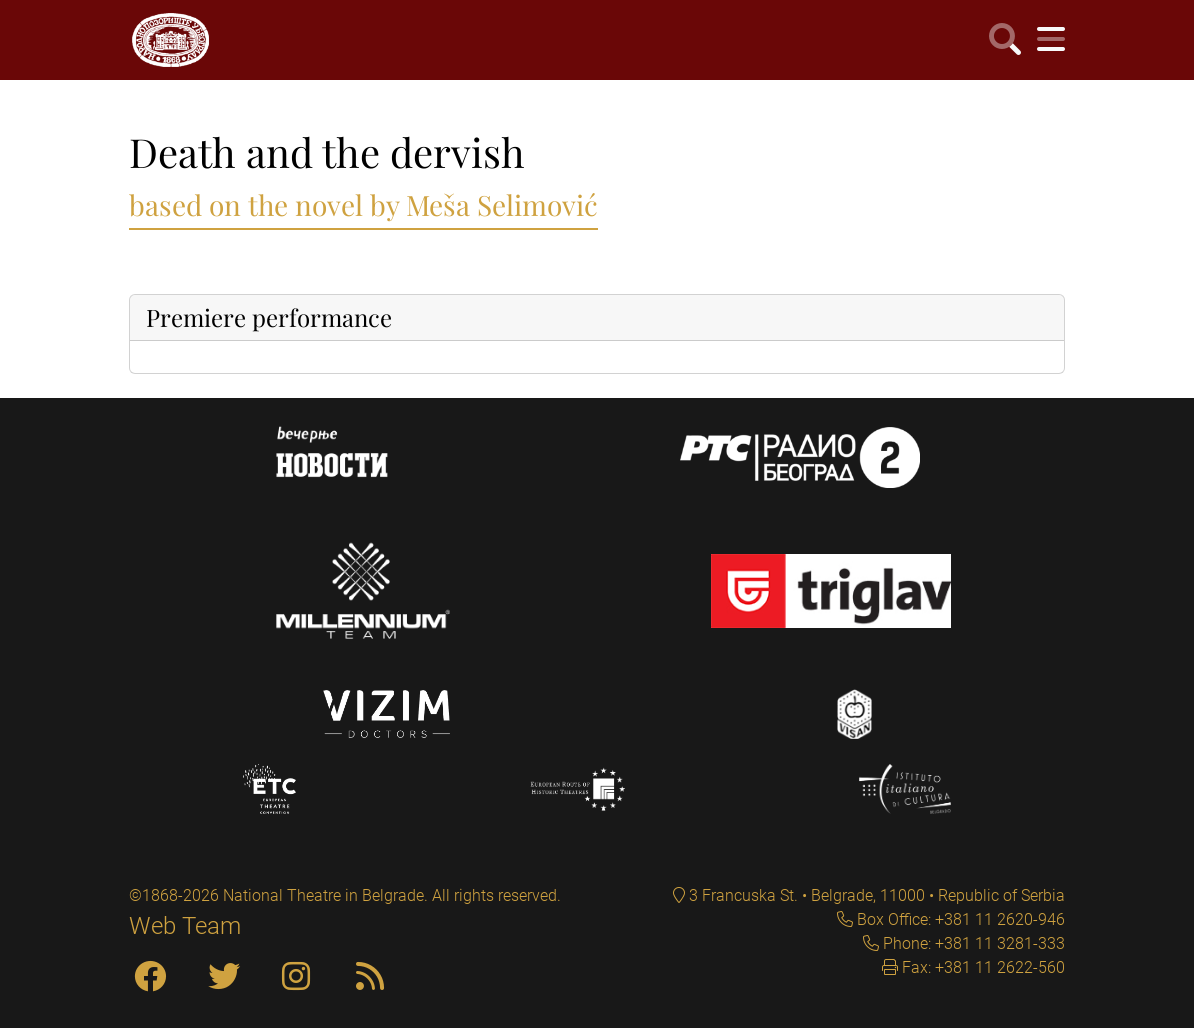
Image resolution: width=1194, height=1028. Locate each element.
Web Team (185, 926)
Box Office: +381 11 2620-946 (959, 919)
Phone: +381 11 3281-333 (972, 943)
